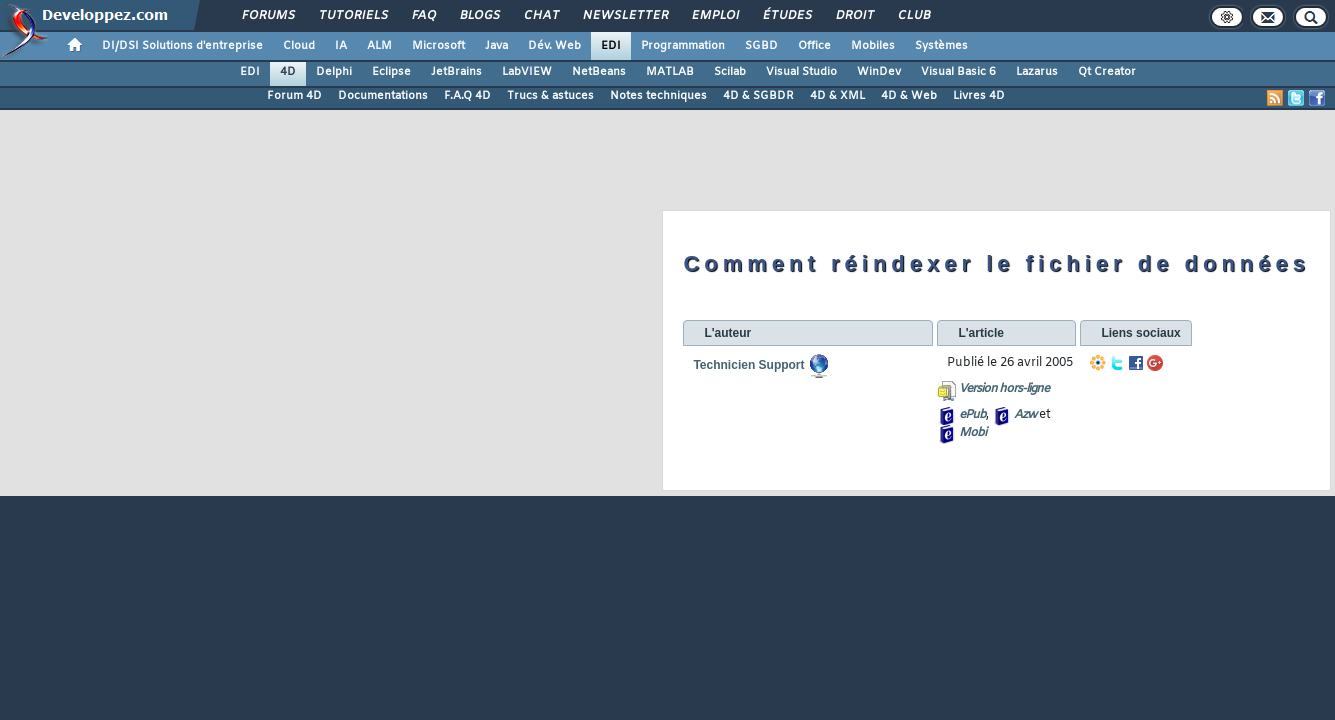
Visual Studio (801, 72)
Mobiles (873, 46)
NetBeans (599, 72)
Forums (267, 16)
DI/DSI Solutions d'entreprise (182, 46)
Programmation (683, 46)
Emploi (714, 16)
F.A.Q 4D (467, 96)
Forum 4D (294, 96)
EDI (611, 46)
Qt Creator (1107, 72)
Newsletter (624, 16)
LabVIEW (527, 72)
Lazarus (1037, 72)
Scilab (730, 72)
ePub (972, 415)
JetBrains (456, 72)
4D (288, 72)
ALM (379, 46)
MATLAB (670, 72)
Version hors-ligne (1004, 389)
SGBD (761, 46)
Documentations (383, 96)
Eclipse (391, 72)
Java (496, 46)
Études (786, 16)
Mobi (972, 433)
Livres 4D (979, 96)
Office (814, 46)
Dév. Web (554, 46)
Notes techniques (658, 96)
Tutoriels (352, 16)
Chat (540, 16)
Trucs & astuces (550, 96)
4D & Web (909, 96)
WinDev (879, 72)
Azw (1025, 415)
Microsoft (438, 46)
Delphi (334, 72)
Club (913, 16)
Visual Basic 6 (958, 72)
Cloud (299, 46)
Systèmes (941, 46)
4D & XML (837, 96)
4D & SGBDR (758, 96)
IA (341, 46)
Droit (854, 16)
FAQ (423, 16)
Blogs (479, 16)
